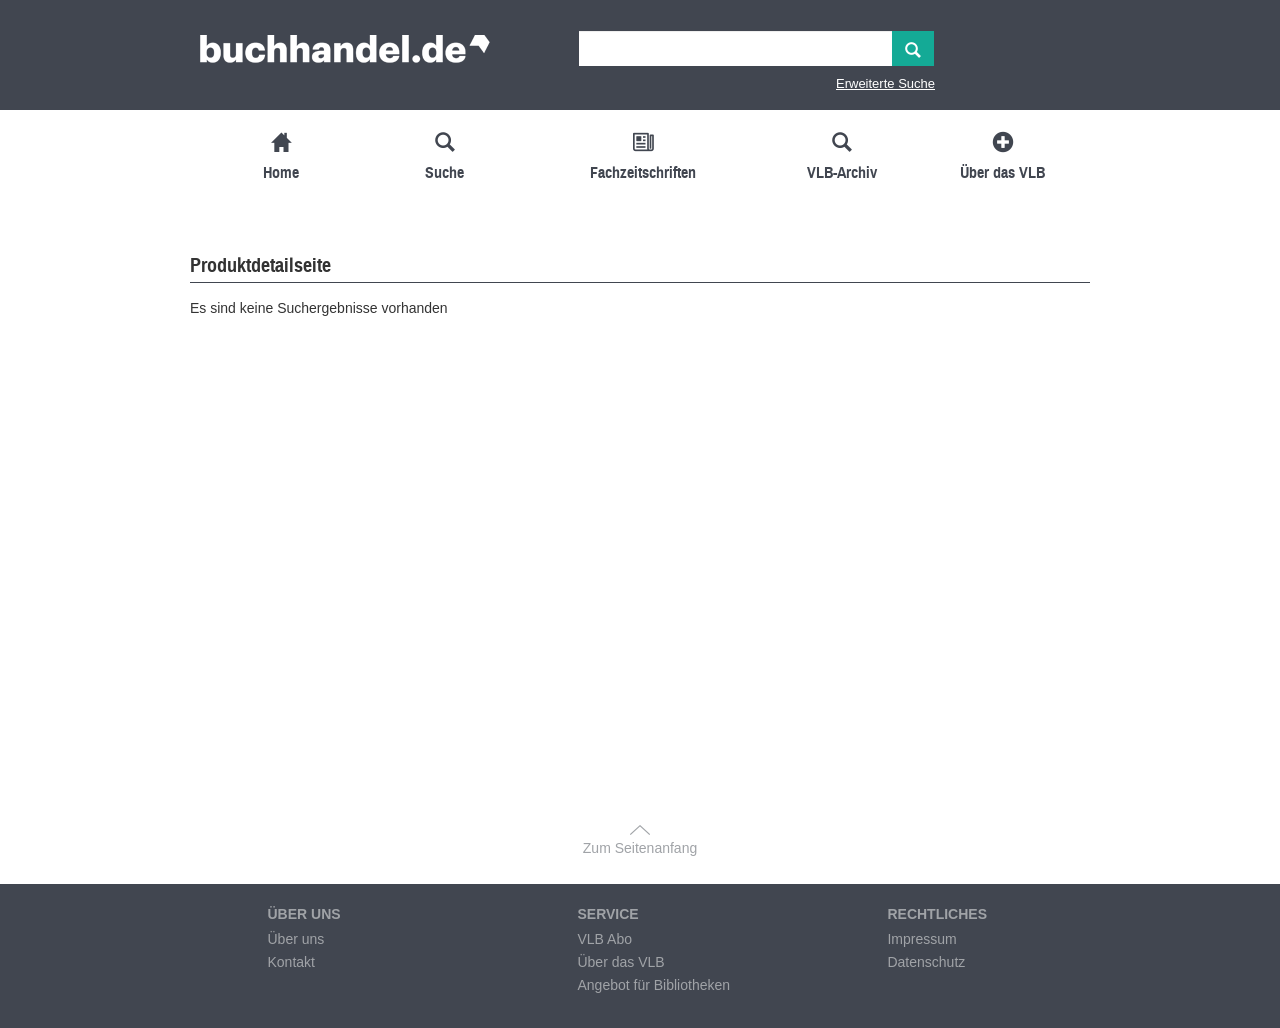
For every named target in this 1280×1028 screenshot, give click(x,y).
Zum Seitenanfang (640, 848)
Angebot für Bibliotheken (653, 985)
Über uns (295, 939)
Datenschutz (926, 962)
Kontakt (290, 962)
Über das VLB (620, 962)
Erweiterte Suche (885, 83)
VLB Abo (604, 939)
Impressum (921, 939)
